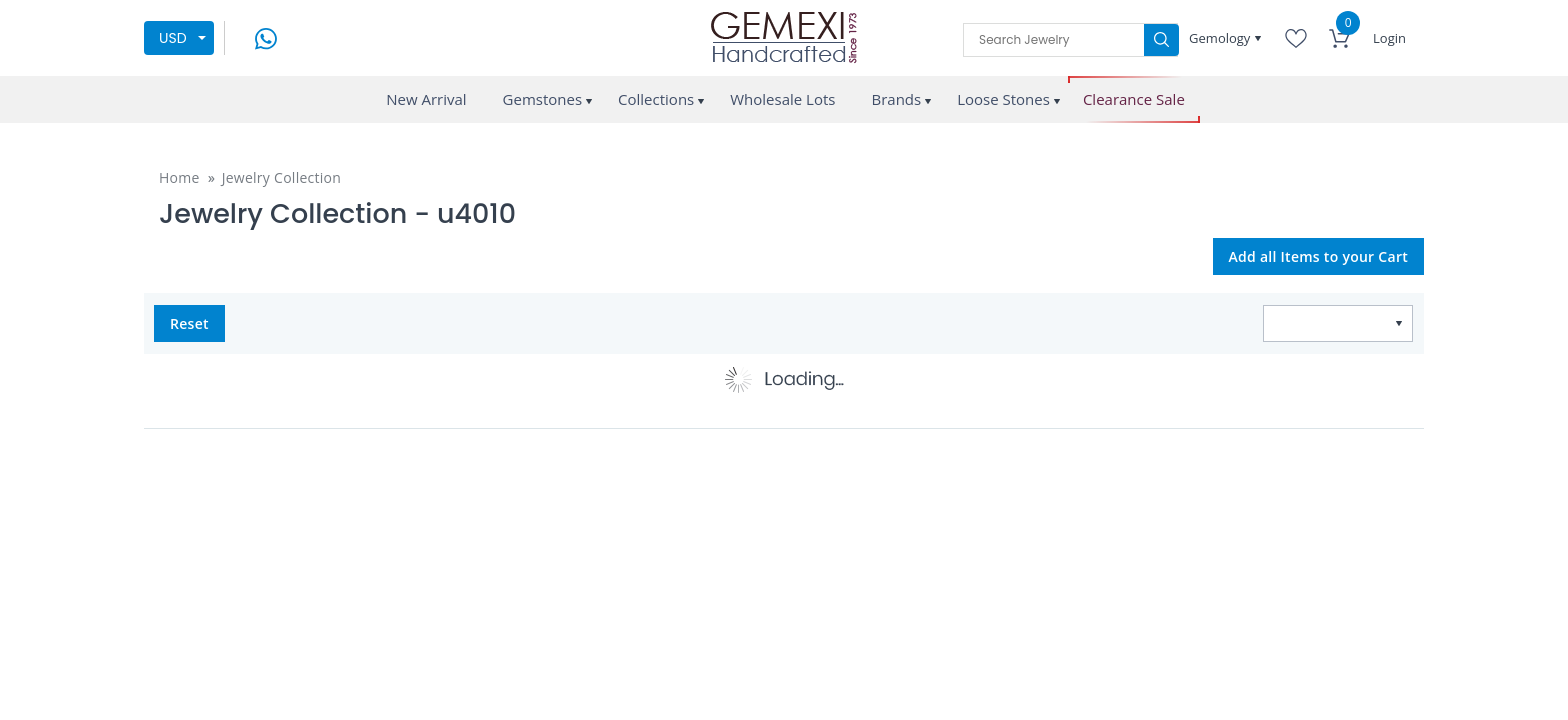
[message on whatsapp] (266, 36)
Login (1389, 38)
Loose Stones (1003, 99)
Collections (656, 99)
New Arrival (426, 99)
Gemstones (543, 99)
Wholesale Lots (782, 99)
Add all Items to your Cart (1319, 256)
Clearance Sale (1134, 99)
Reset (189, 323)
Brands (896, 99)
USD (173, 38)
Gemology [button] (1221, 38)
